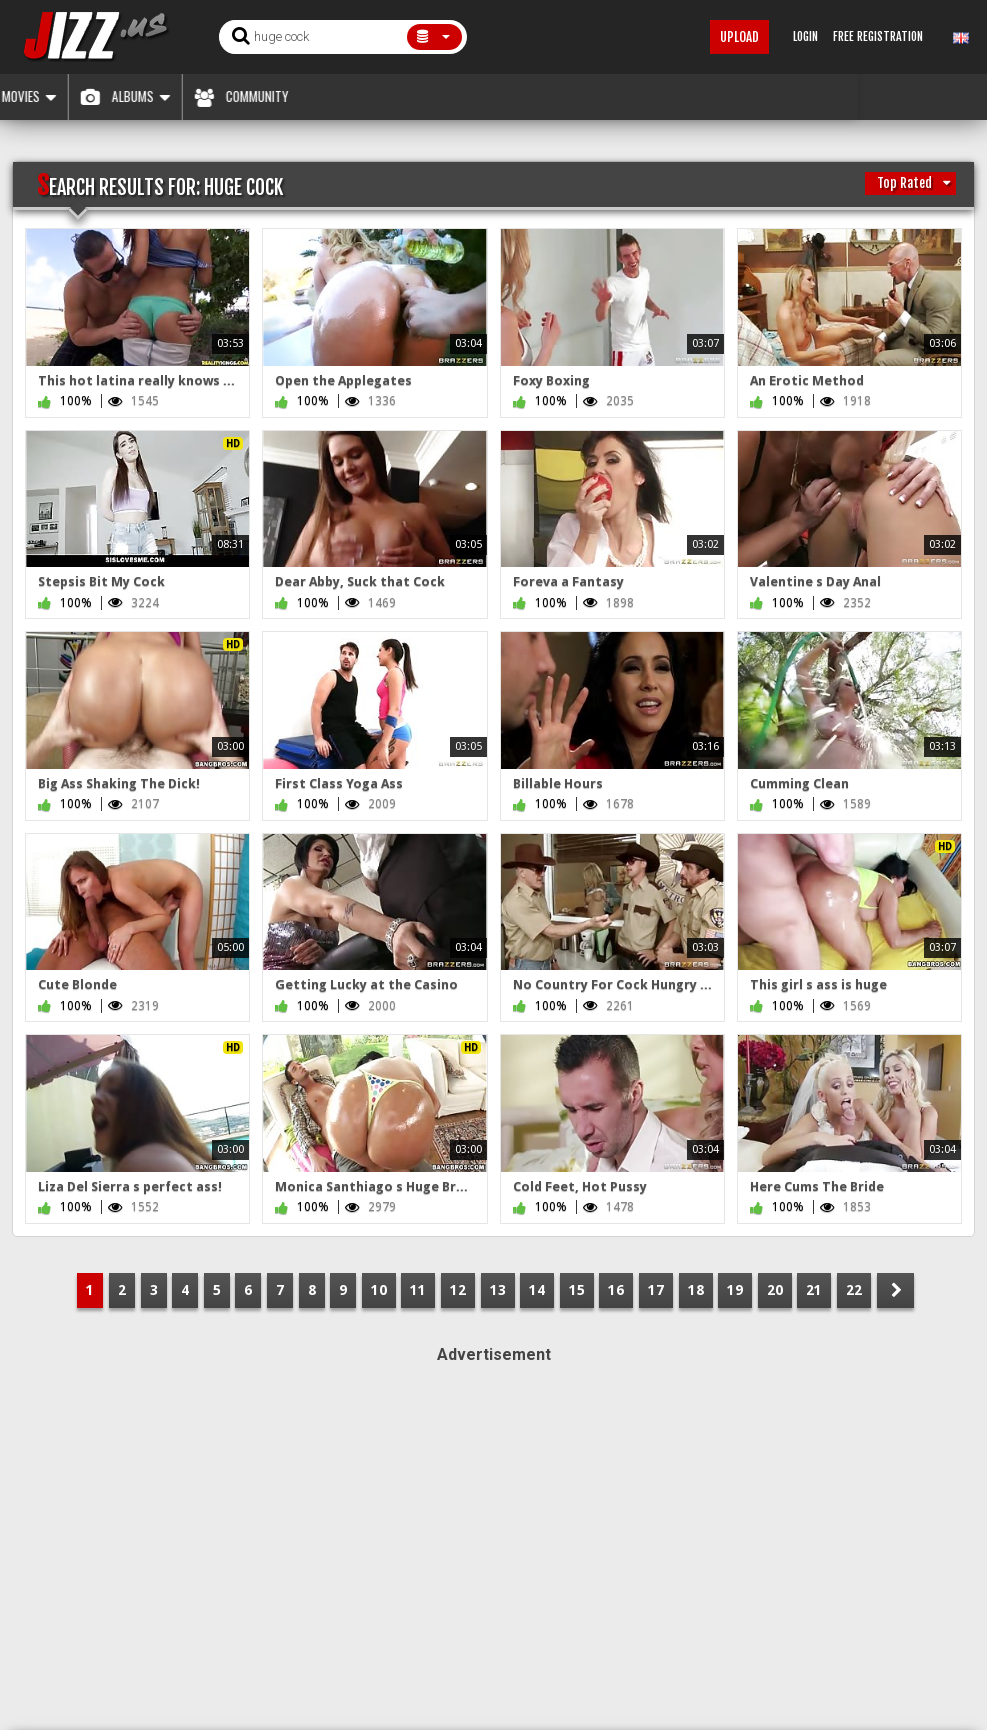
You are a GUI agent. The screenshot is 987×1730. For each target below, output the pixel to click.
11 (418, 1290)
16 (616, 1290)
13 (498, 1290)
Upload (739, 37)
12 (458, 1290)
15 (577, 1290)
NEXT (895, 1290)
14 (537, 1290)
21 (814, 1290)
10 (379, 1290)
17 (656, 1290)
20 (775, 1290)
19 (735, 1290)
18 (696, 1290)
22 (854, 1290)
